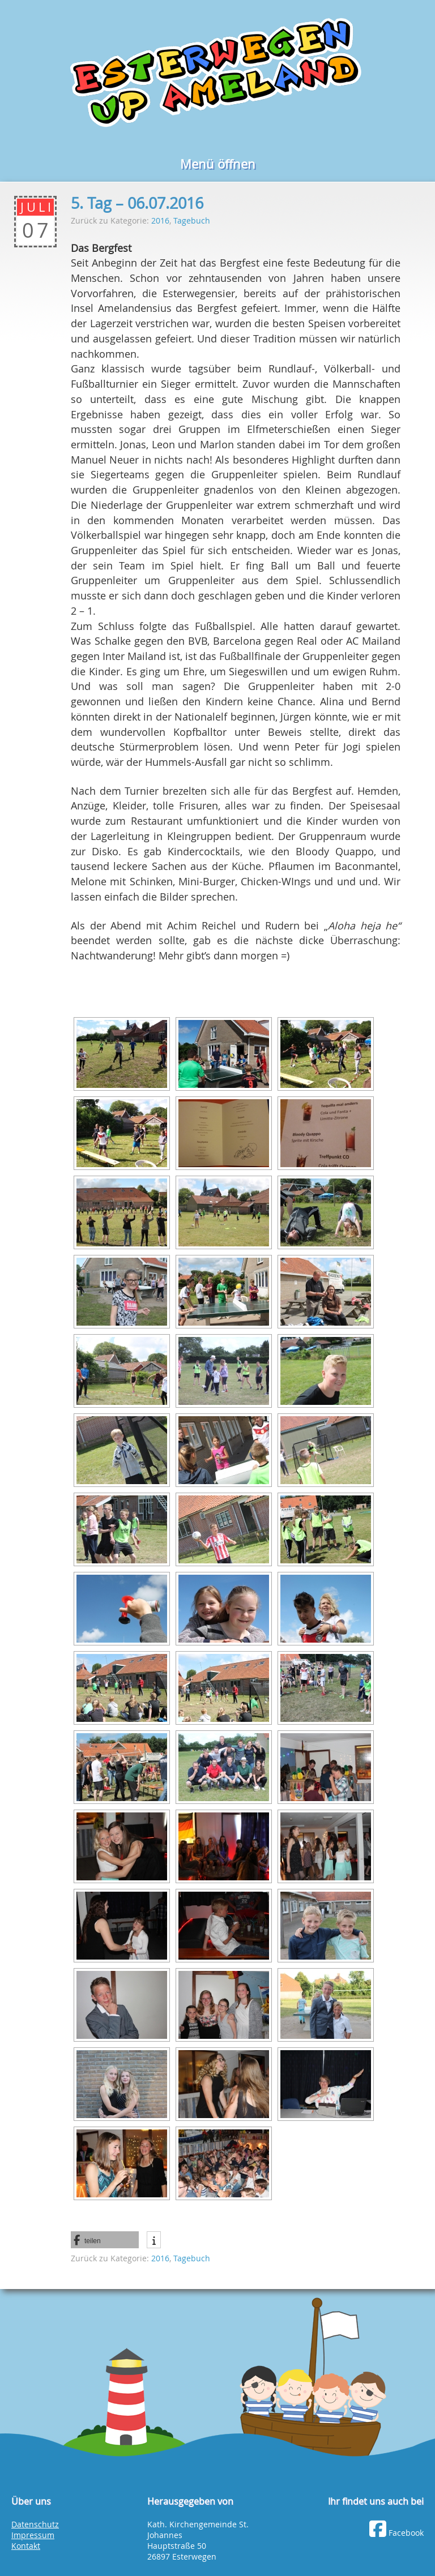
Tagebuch (191, 220)
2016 (160, 220)
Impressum (32, 2535)
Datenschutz (35, 2524)
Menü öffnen (217, 164)
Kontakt (25, 2546)
